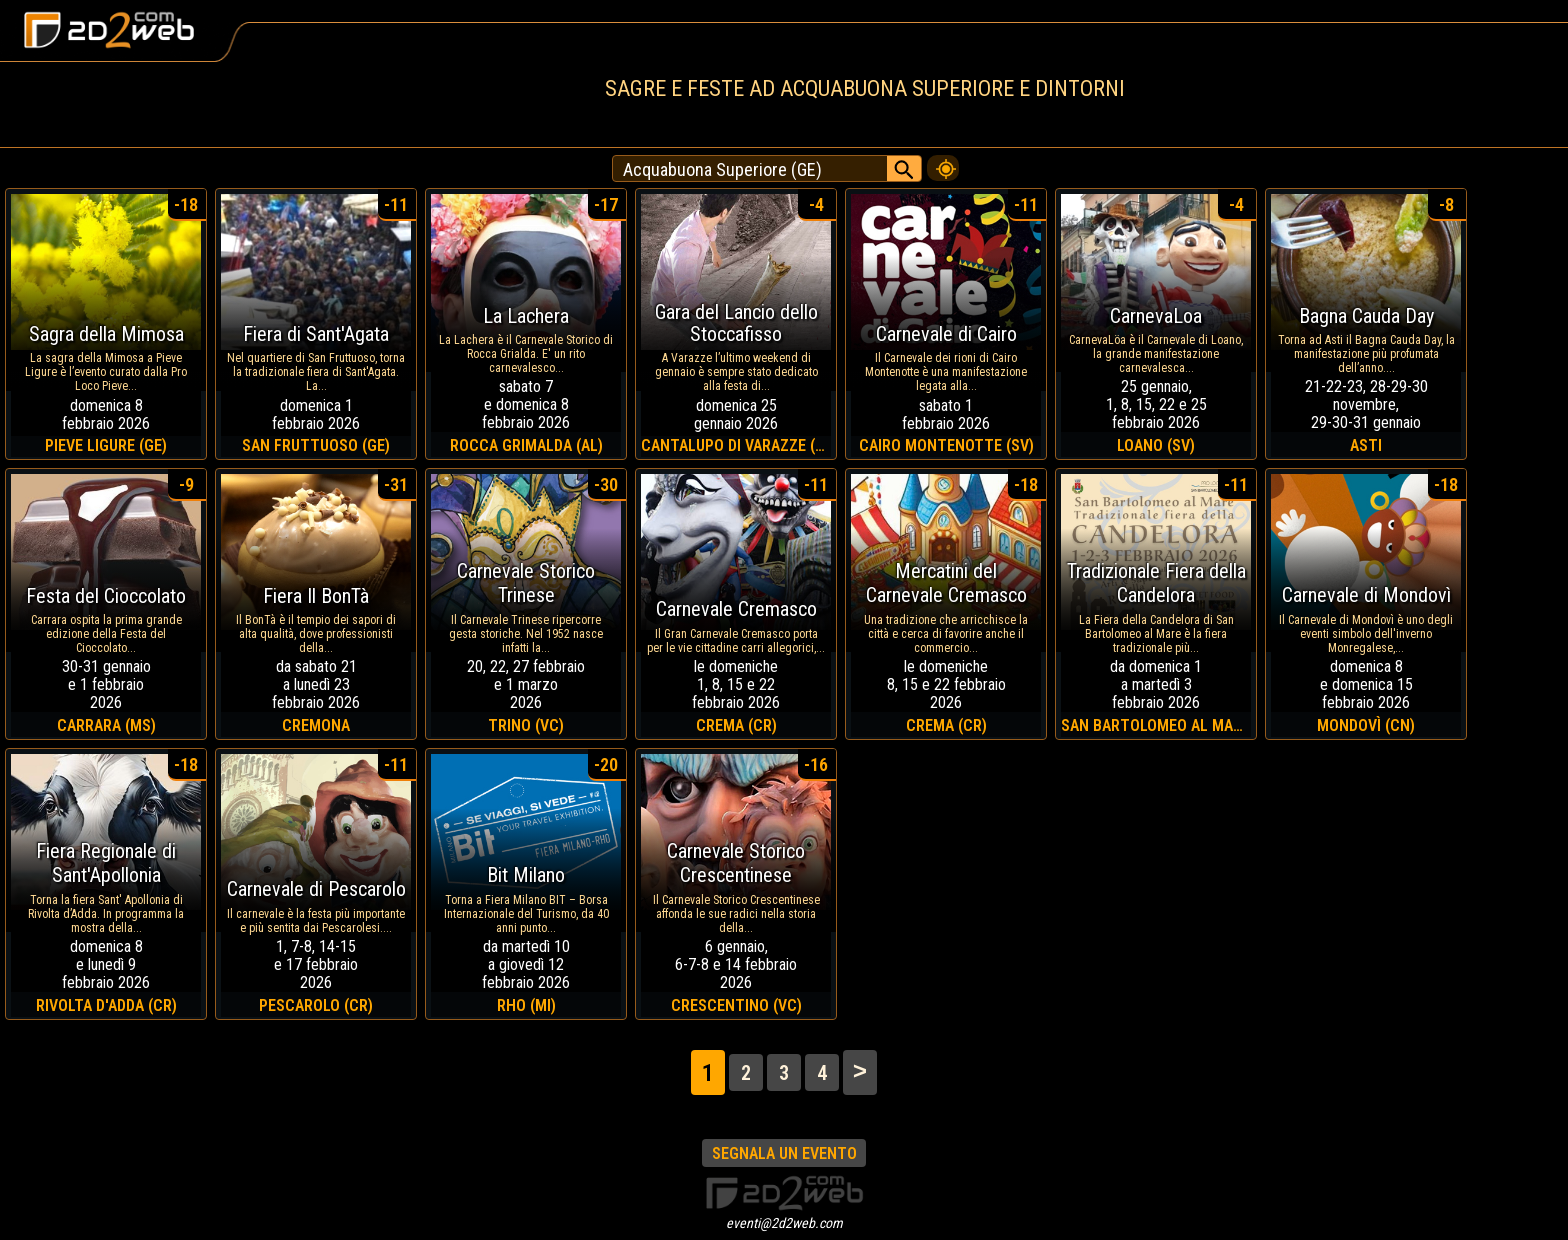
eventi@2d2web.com (784, 1223)
